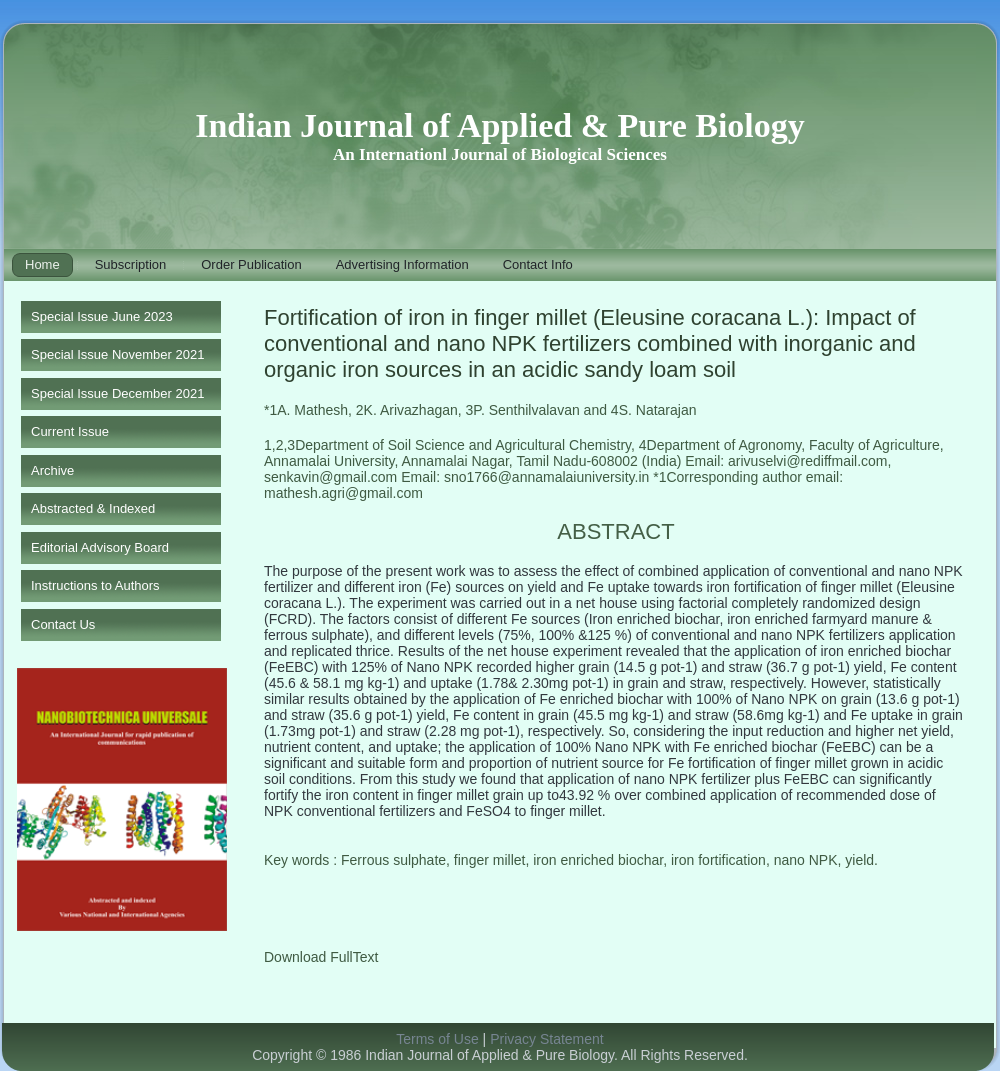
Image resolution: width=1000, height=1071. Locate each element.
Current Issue (70, 431)
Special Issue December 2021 (117, 393)
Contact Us (63, 624)
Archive (52, 470)
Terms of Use (437, 1039)
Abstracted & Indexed (93, 508)
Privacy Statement (547, 1039)
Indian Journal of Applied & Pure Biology (500, 125)
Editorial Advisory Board (100, 547)
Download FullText (321, 957)
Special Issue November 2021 (117, 354)
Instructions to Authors (95, 585)
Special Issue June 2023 (102, 316)
